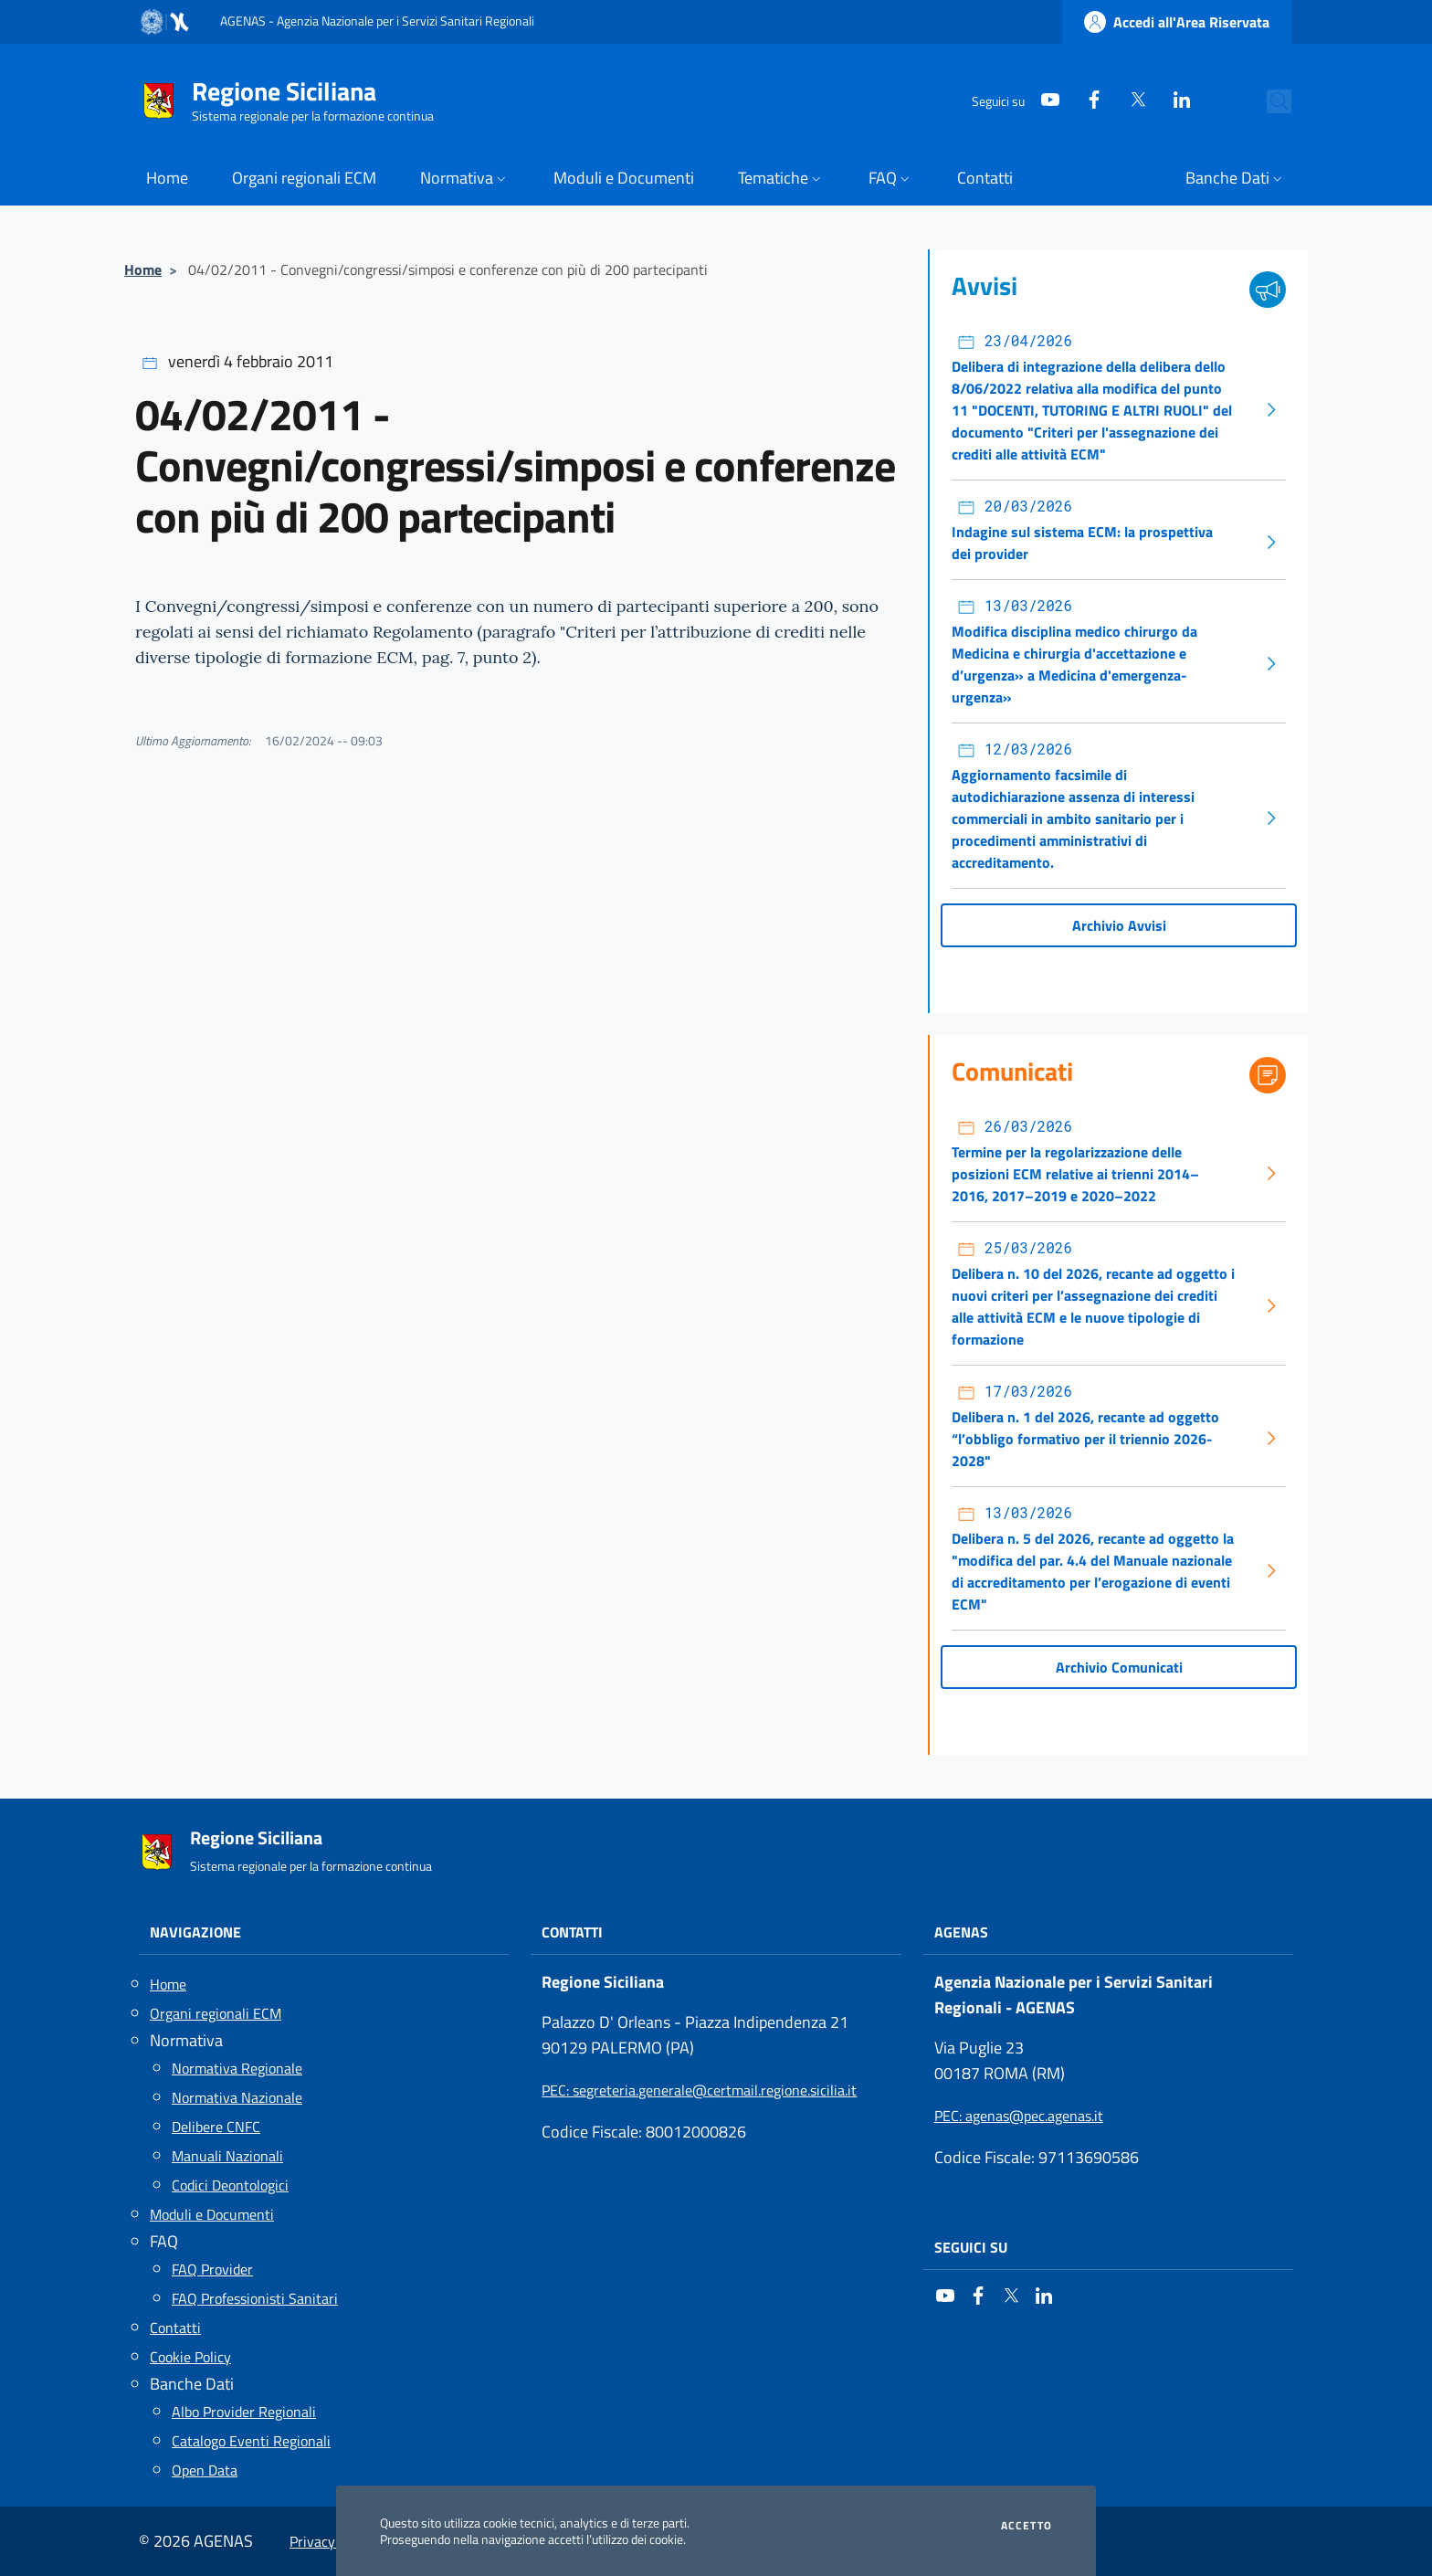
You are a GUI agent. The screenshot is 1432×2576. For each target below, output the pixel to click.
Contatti (175, 2327)
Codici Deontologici (230, 2185)
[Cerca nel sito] (1269, 101)
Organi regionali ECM (215, 2013)
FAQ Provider (212, 2269)
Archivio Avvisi (1119, 925)
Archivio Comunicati (1119, 1667)
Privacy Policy (332, 2541)
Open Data (204, 2470)
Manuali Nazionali (227, 2156)
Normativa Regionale (237, 2068)
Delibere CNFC (216, 2127)
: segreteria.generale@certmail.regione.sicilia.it (699, 2090)
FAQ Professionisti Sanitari (255, 2298)
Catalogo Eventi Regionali (251, 2441)
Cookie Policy (190, 2357)
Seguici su (970, 2247)
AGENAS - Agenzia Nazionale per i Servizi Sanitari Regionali (377, 20)
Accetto (1026, 2525)
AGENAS (961, 1932)
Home (143, 269)
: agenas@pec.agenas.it (1018, 2116)
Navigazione (195, 1932)
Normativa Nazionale (237, 2097)
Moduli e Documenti (212, 2214)
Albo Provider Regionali (244, 2412)
